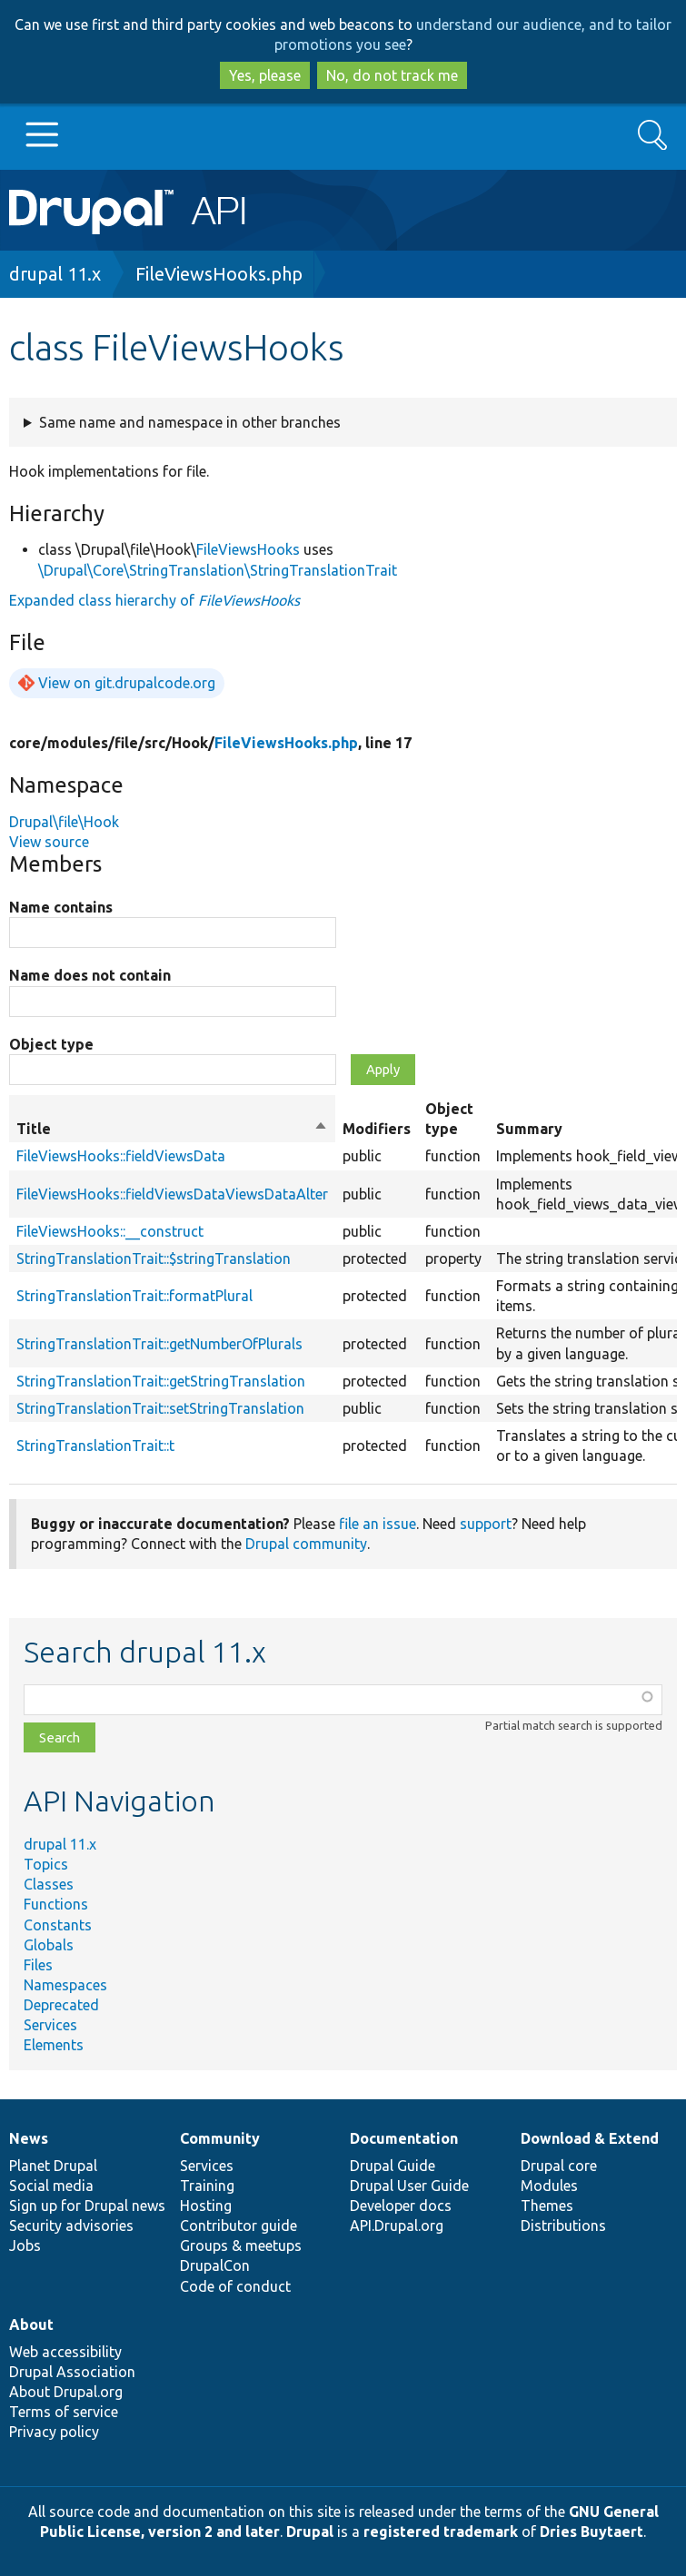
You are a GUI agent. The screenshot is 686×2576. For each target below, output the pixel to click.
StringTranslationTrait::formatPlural (134, 1296)
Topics (46, 1864)
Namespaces (65, 1985)
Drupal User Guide (409, 2185)
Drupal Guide (392, 2165)
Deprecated (61, 2005)
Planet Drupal (53, 2165)
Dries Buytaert (591, 2531)
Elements (54, 2045)
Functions (56, 1904)
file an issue (377, 1523)
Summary (529, 1128)
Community (220, 2138)
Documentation (404, 2138)
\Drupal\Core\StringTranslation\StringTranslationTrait (217, 570)
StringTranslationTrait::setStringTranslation (160, 1408)
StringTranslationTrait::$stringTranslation (153, 1258)
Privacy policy (54, 2431)
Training (207, 2185)
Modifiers (377, 1128)
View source (49, 842)
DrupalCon (215, 2265)
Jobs (25, 2245)
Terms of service (63, 2411)
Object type (51, 1044)
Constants (58, 1925)
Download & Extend (590, 2138)
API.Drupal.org (396, 2225)
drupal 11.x (55, 273)
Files (38, 1965)
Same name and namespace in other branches (190, 422)
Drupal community (306, 1543)
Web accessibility (65, 2352)
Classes (49, 1884)
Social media (51, 2185)
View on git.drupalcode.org (126, 683)
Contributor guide (238, 2225)
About (31, 2324)
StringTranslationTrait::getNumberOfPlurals (159, 1344)
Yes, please (265, 75)
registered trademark (440, 2531)
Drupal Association (72, 2372)
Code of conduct (235, 2286)
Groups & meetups (241, 2245)
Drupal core (559, 2165)
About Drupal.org (66, 2392)
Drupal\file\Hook (64, 822)
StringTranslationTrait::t (95, 1445)
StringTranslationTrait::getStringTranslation (160, 1381)
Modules (549, 2185)
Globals (49, 1945)
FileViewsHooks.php (219, 273)
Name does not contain (90, 975)
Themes (547, 2205)
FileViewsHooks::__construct (110, 1231)
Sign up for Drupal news (87, 2205)
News (28, 2138)
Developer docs (401, 2205)
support (486, 1523)
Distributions (563, 2225)
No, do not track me (392, 75)
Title (172, 1129)
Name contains (61, 907)
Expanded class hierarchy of (154, 600)
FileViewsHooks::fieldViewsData (120, 1156)
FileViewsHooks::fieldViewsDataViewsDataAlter (172, 1194)
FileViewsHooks (248, 549)
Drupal (309, 2531)
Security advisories (71, 2225)
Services (50, 2025)
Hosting (206, 2205)
